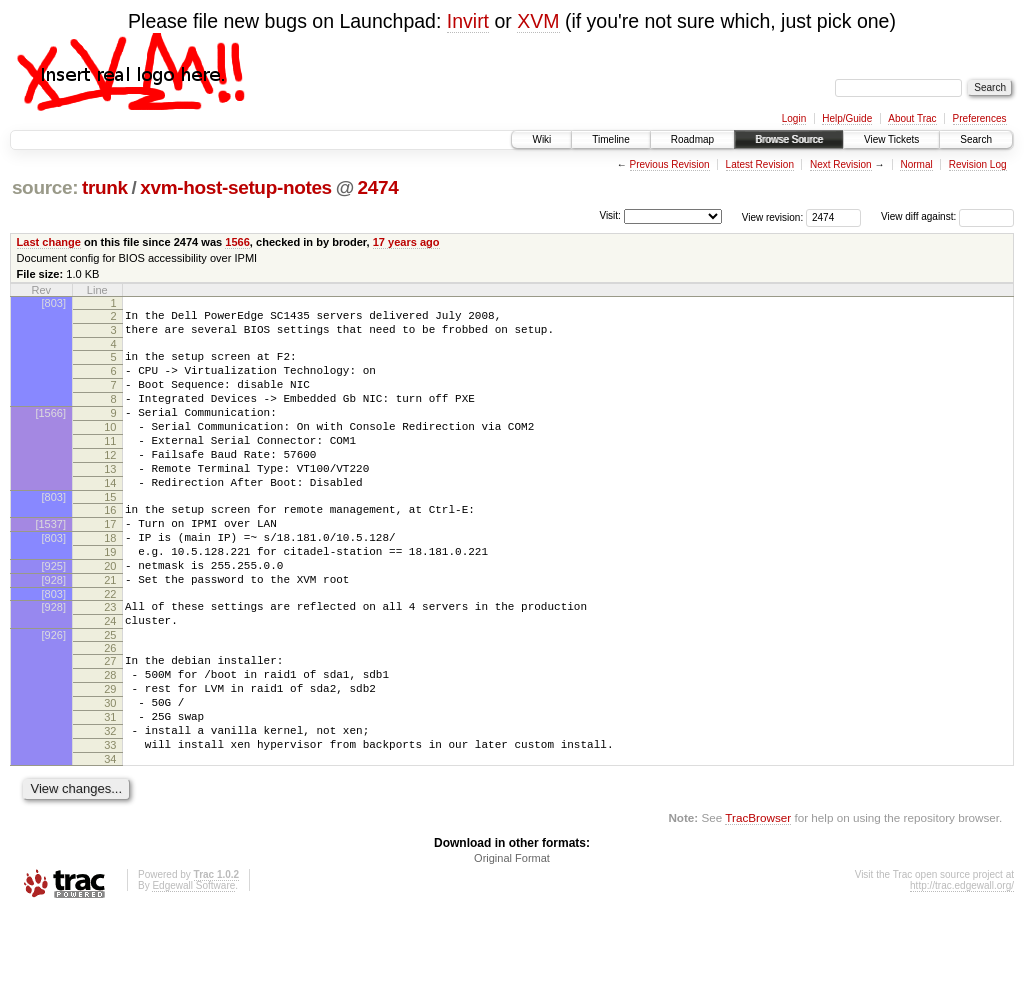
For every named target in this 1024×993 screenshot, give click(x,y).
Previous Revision (670, 164)
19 (110, 597)
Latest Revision (760, 164)
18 (110, 580)
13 (110, 499)
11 (110, 465)
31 (110, 789)
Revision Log (978, 164)
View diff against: (947, 216)
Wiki (541, 139)
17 (110, 563)
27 (110, 721)
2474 (378, 187)
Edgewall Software (193, 966)
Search (976, 139)
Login (794, 118)
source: (45, 187)
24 (110, 678)
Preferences (980, 118)
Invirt (468, 21)
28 (110, 738)
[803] (54, 303)
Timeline (610, 139)
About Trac (912, 118)
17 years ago (406, 242)
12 (110, 482)
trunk (105, 187)
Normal (916, 164)
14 (110, 516)
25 (110, 695)
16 (110, 546)
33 (110, 823)
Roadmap (692, 139)
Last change (49, 242)
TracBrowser (758, 898)
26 (110, 708)
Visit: (610, 215)
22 (110, 648)
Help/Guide (847, 118)
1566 (237, 242)
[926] (54, 695)
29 (110, 755)
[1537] (50, 563)
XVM (538, 21)
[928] (54, 631)
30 (110, 772)
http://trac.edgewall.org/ (962, 966)
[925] (54, 614)
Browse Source (789, 139)
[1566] (50, 431)
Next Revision (841, 164)
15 (110, 533)
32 (110, 806)
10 (110, 448)
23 (110, 661)
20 (110, 614)
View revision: (773, 216)
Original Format (512, 939)
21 (110, 631)
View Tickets (891, 139)
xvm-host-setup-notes (236, 187)
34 (110, 840)
